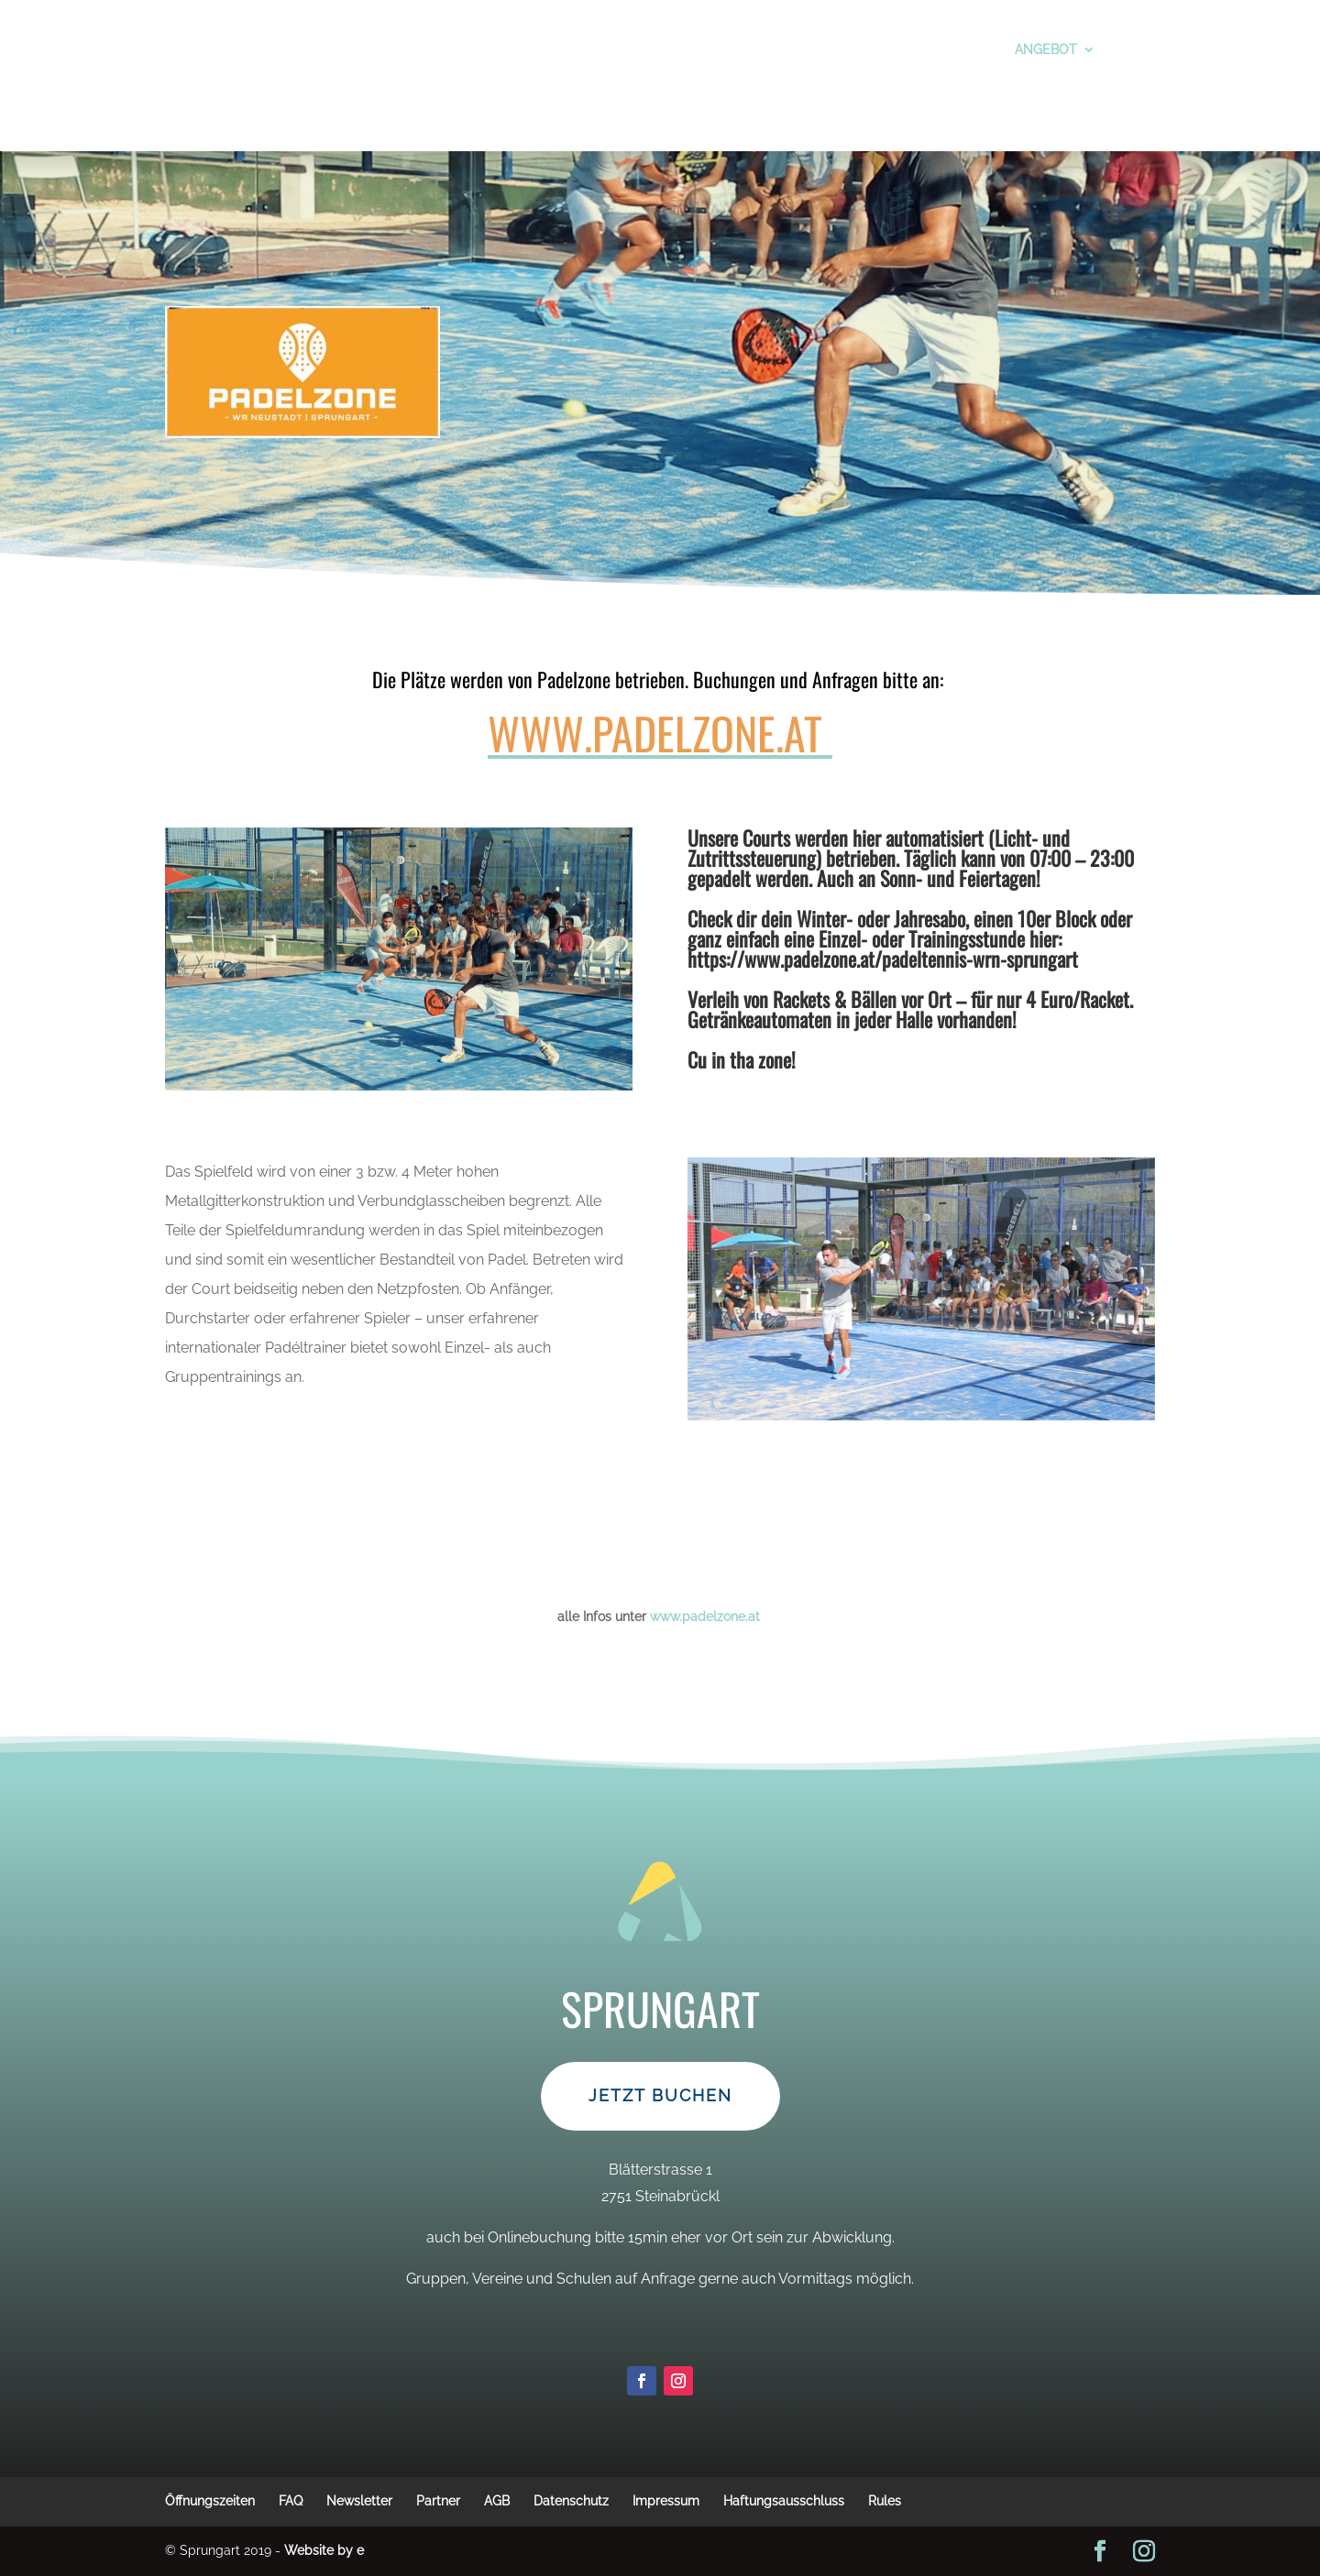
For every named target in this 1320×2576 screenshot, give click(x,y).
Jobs (668, 102)
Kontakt (1101, 48)
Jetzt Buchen (660, 2172)
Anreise (601, 102)
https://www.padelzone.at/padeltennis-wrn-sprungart (883, 958)
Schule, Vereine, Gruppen (619, 48)
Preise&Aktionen (445, 48)
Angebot (998, 48)
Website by (324, 2550)
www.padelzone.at (655, 732)
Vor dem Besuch (227, 48)
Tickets (335, 48)
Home (728, 102)
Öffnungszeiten (793, 48)
